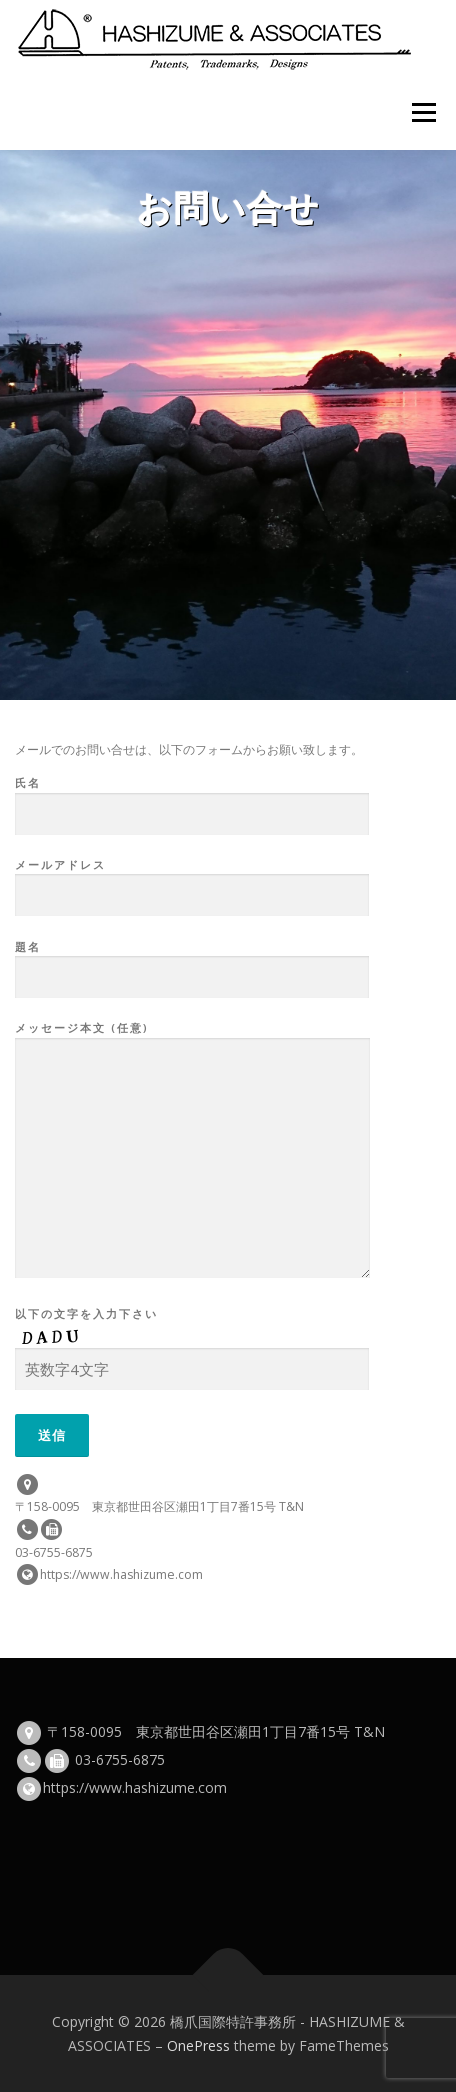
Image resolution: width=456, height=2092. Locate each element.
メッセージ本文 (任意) (192, 1151)
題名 (192, 963)
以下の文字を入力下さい (192, 1342)
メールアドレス (192, 881)
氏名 (192, 799)
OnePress (198, 2045)
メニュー (423, 112)
